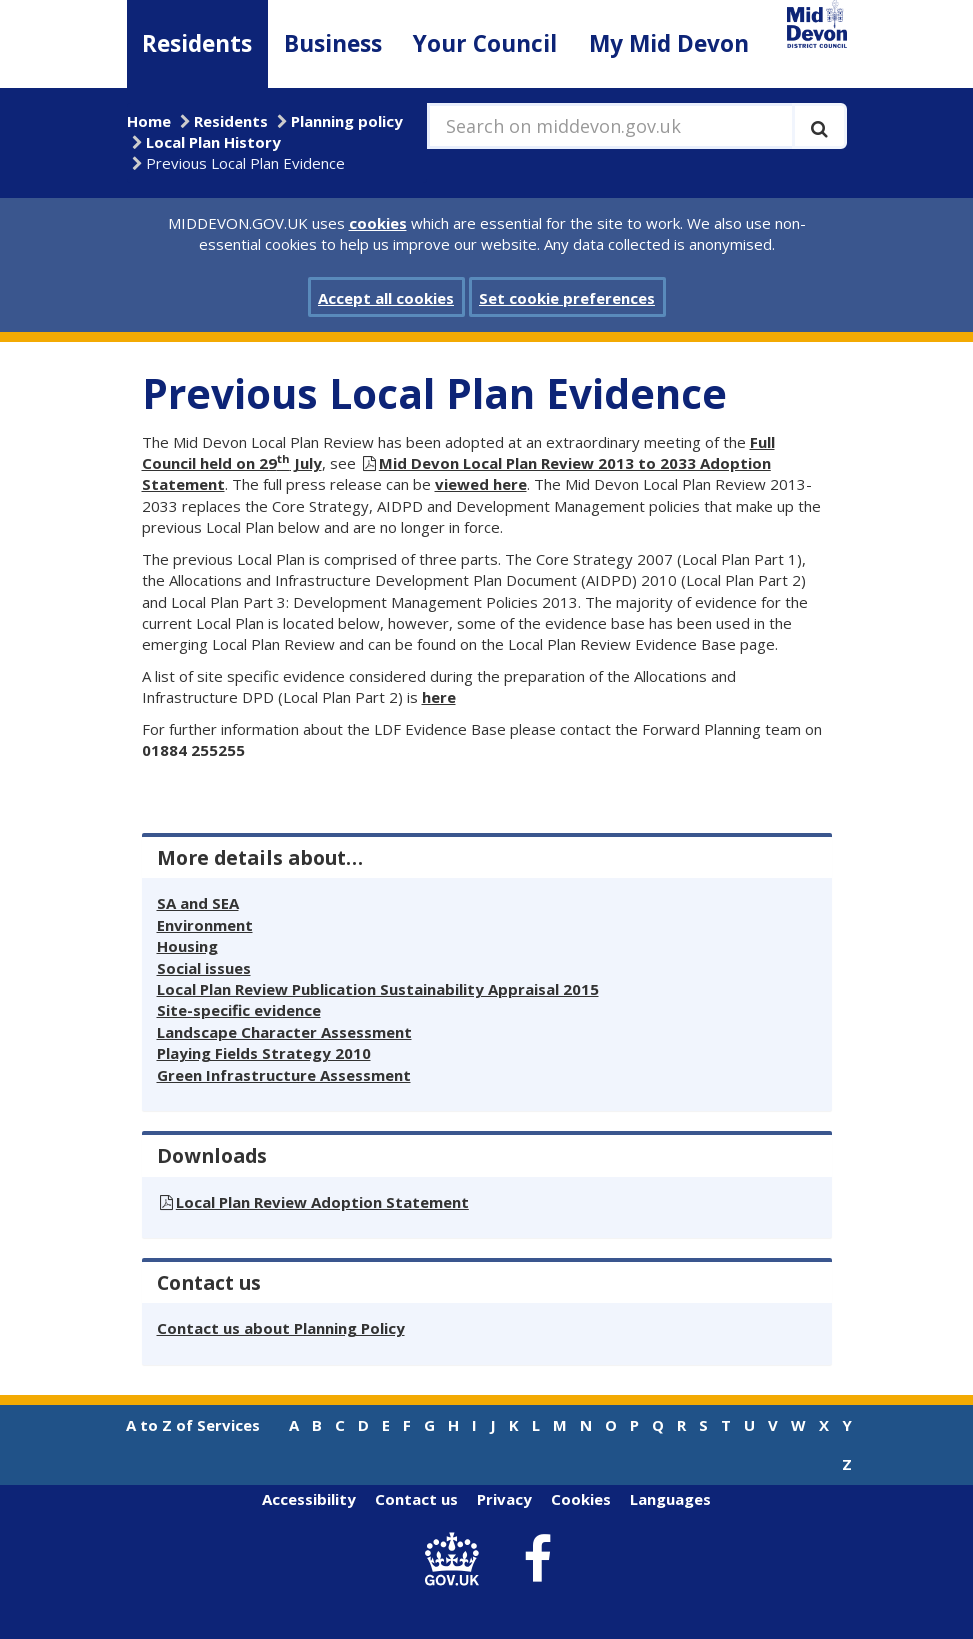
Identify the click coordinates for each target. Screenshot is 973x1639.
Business (333, 43)
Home (149, 121)
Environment (205, 925)
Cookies (581, 1499)
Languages (670, 1499)
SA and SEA (198, 903)
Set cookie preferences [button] (567, 298)
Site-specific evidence (239, 1010)
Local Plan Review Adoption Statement (322, 1202)
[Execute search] (819, 126)
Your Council (485, 43)
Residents (197, 43)
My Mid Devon (669, 43)
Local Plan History (213, 142)
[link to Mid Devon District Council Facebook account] (537, 1560)
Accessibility (309, 1499)
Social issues (204, 968)
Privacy (504, 1499)
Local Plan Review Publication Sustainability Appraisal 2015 (378, 989)
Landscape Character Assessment (284, 1032)
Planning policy (347, 121)
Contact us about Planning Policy (281, 1328)
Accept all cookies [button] (386, 298)
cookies (378, 223)
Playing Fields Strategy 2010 (264, 1053)
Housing (187, 946)
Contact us (416, 1499)
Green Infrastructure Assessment (284, 1075)
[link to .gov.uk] (456, 1559)
